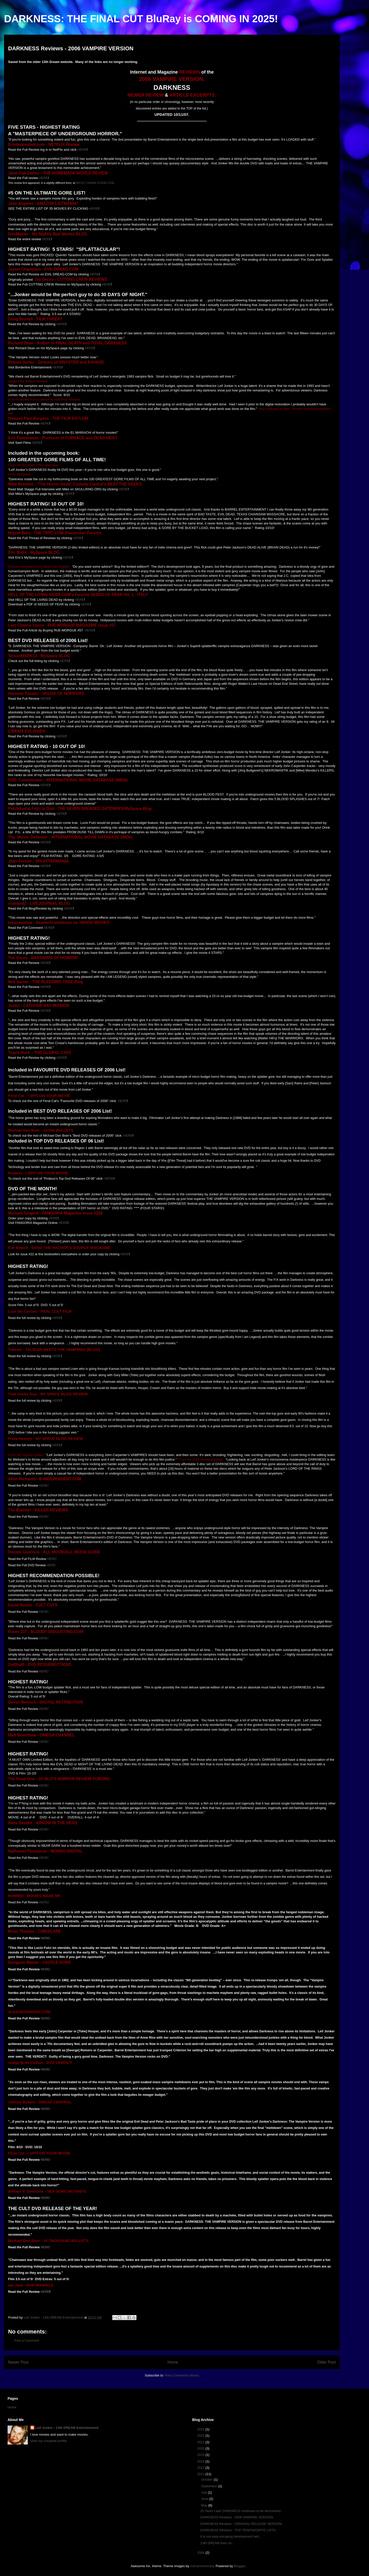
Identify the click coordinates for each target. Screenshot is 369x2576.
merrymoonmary (202, 2566)
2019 (201, 2455)
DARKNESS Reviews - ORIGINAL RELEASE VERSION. (241, 2524)
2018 (201, 2461)
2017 (201, 2468)
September (209, 2486)
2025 (201, 2429)
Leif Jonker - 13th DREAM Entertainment (67, 2428)
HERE (82, 149)
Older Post (326, 2362)
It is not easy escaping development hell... (230, 2536)
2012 (201, 2474)
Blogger (239, 2566)
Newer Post (18, 2362)
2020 (201, 2448)
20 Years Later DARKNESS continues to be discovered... (241, 2511)
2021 (201, 2442)
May (204, 2505)
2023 (201, 2435)
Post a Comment (26, 2340)
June (205, 2499)
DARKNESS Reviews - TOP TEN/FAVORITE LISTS (237, 2530)
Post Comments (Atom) (182, 2375)
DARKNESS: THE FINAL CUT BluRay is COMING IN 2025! (141, 18)
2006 (201, 2553)
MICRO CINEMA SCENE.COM (94, 182)
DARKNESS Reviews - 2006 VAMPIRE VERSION (236, 2517)
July (204, 2492)
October (207, 2479)
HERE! (44, 1485)
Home (173, 2362)
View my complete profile (48, 2441)
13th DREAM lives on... (217, 2543)
